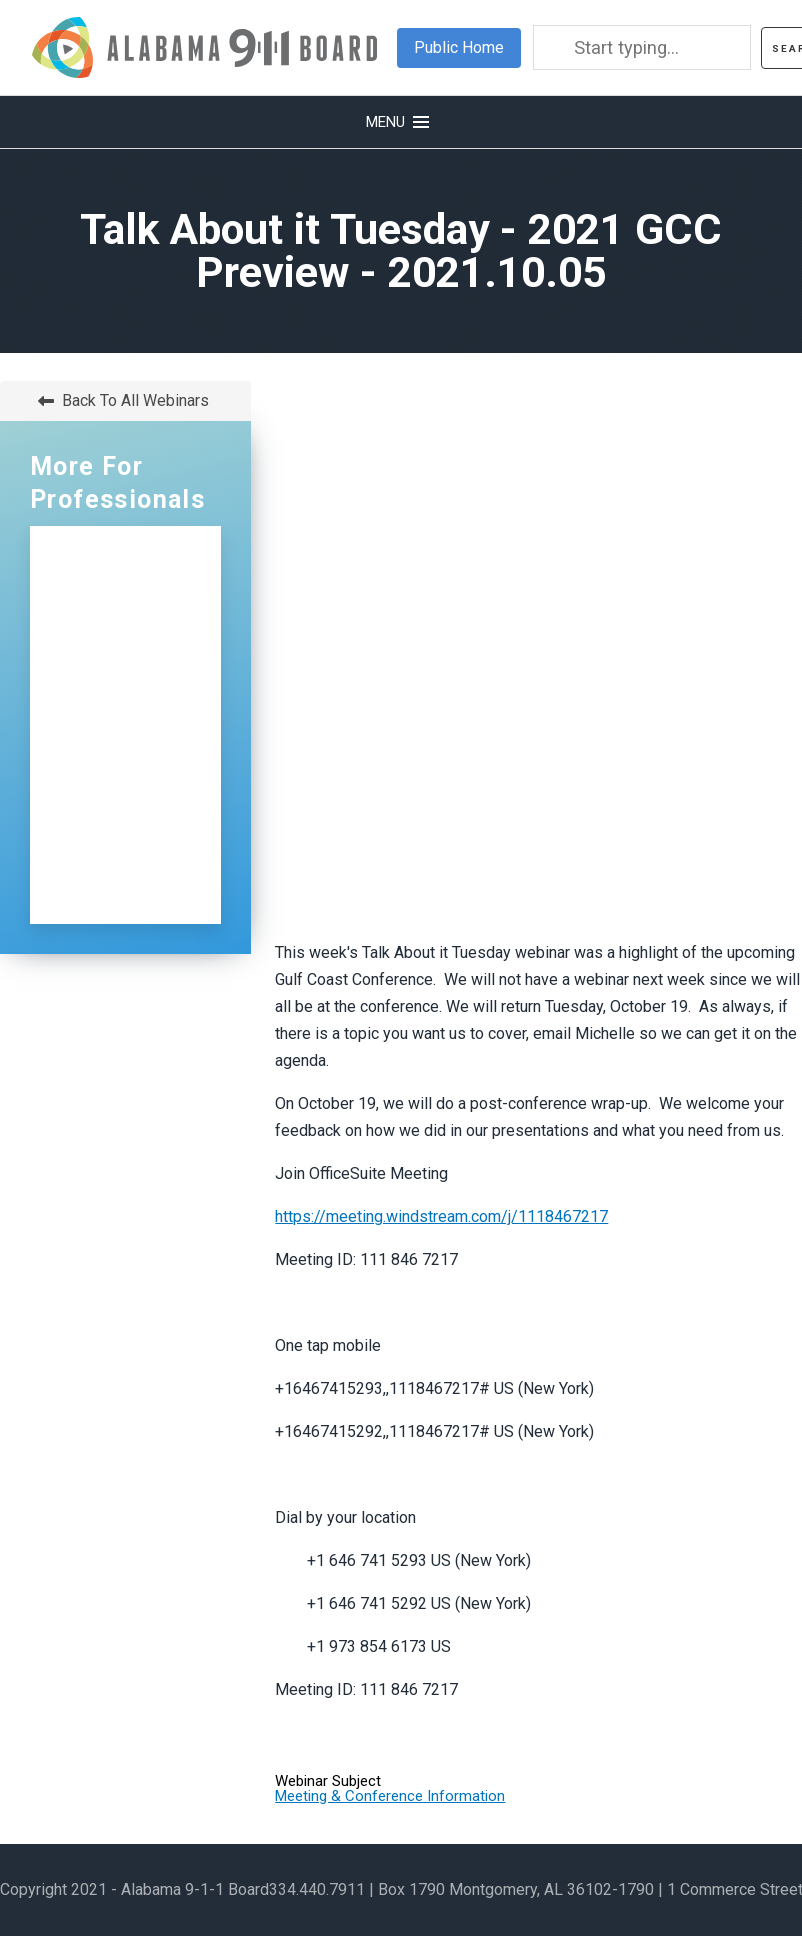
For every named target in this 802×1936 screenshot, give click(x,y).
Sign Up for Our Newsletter (125, 881)
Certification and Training (115, 682)
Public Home (459, 47)
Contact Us (131, 824)
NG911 (113, 625)
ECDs (107, 781)
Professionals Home (120, 569)
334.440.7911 (317, 1889)
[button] (401, 122)
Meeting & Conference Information (390, 1796)
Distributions (137, 738)
